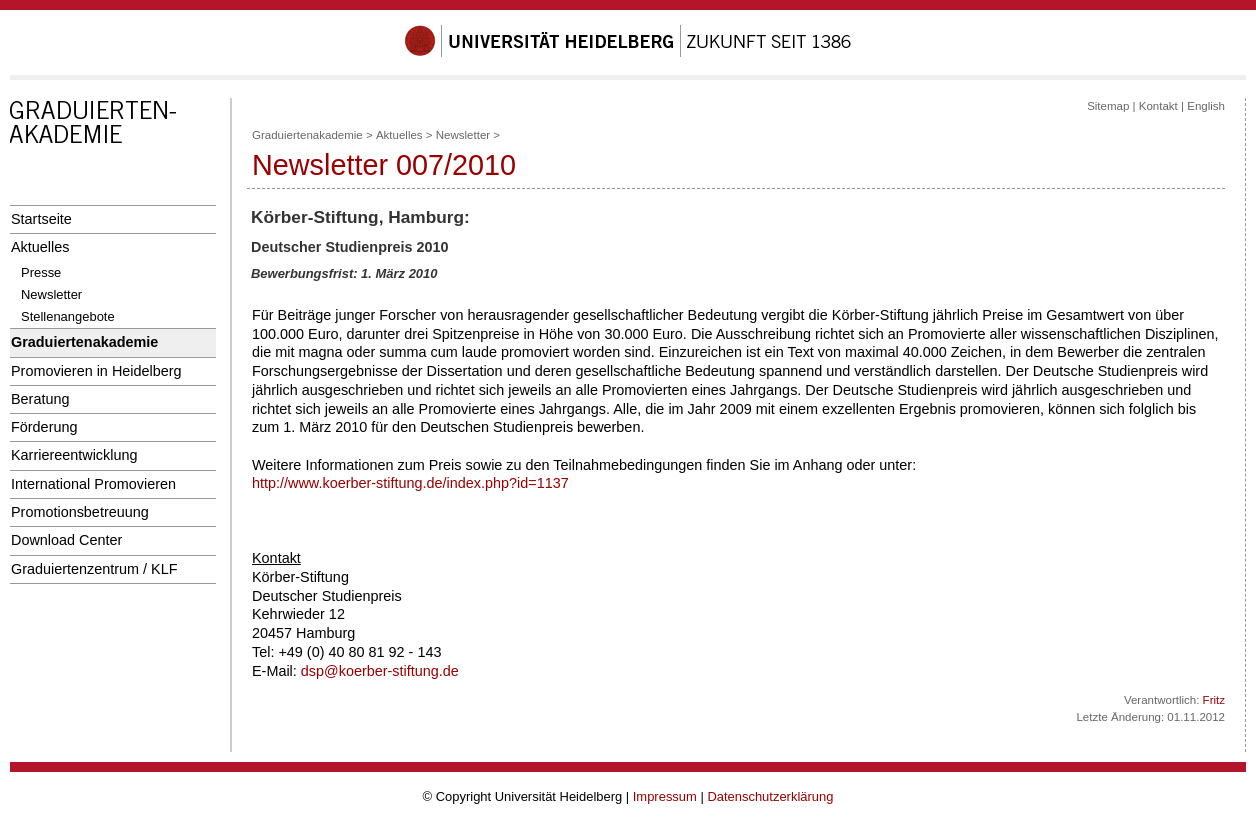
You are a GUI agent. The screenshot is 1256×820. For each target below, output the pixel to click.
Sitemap (1108, 106)
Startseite (41, 219)
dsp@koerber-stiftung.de (380, 671)
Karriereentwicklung (74, 455)
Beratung (40, 399)
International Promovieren (93, 484)
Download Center (66, 540)
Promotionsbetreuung (80, 512)
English (1206, 106)
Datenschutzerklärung (770, 796)
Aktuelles (40, 247)
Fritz (1214, 700)
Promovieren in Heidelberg (96, 371)
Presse (41, 272)
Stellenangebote (68, 316)
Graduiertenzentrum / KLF (94, 569)
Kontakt (1158, 106)
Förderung (44, 427)
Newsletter (51, 294)
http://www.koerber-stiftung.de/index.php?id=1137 (410, 483)
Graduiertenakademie (84, 342)
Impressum (665, 796)
